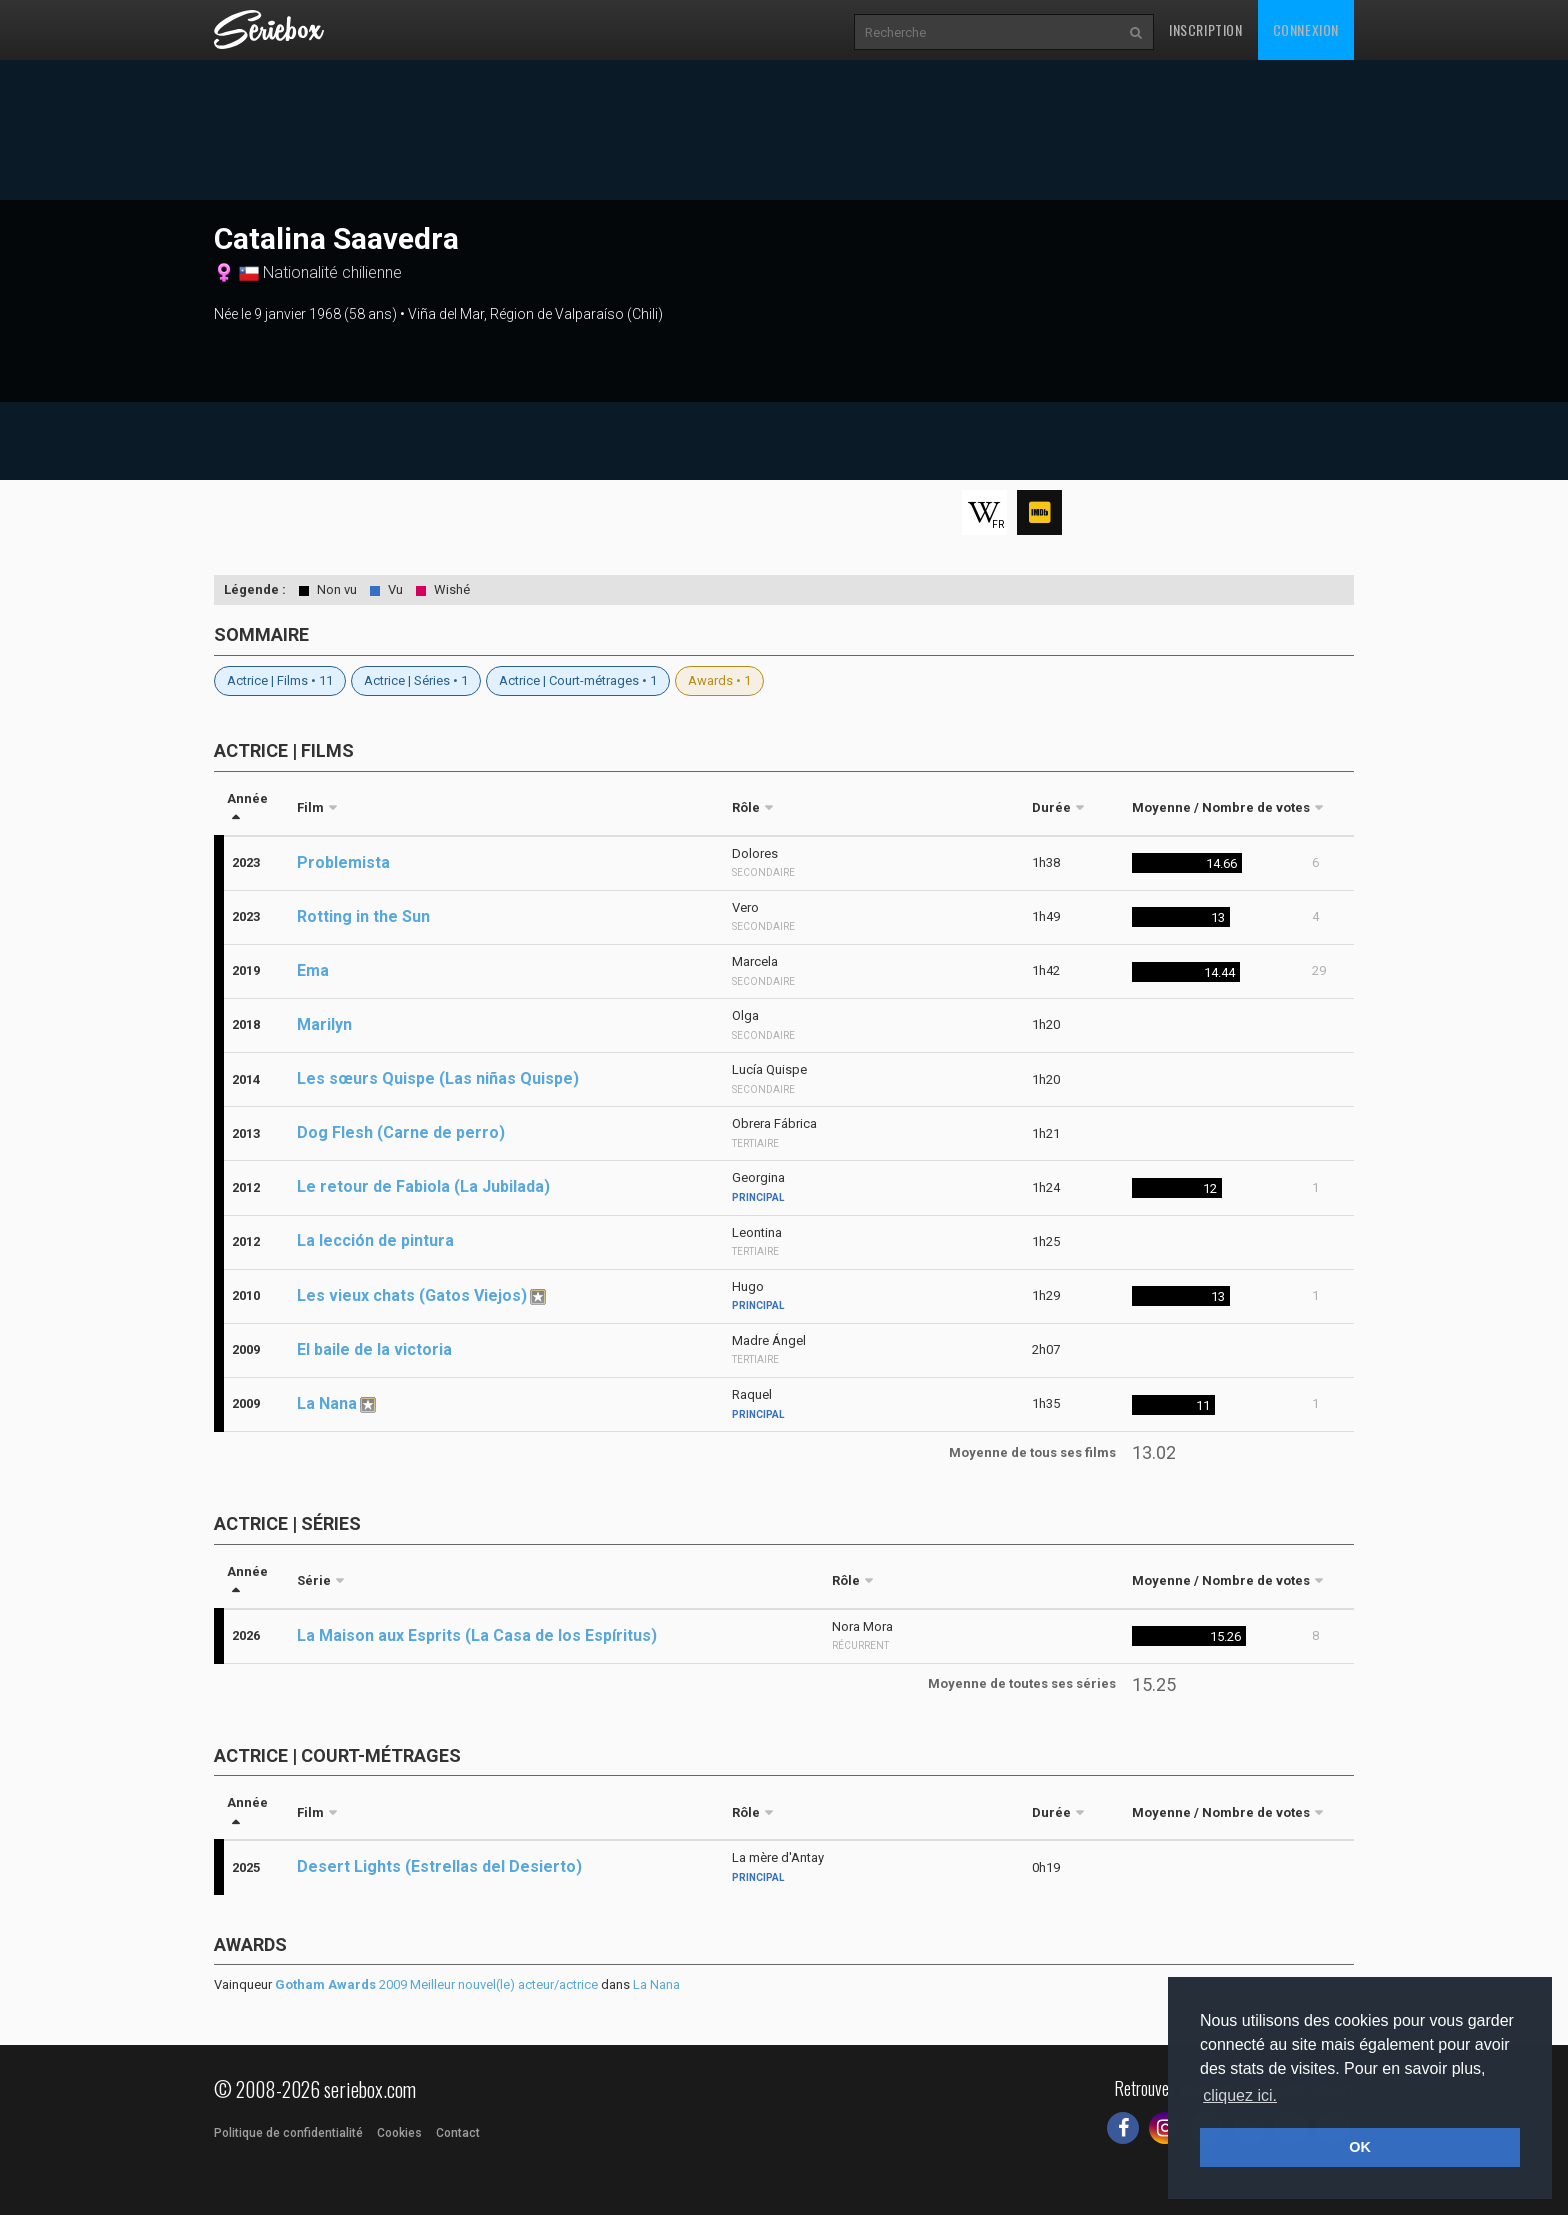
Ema (313, 970)
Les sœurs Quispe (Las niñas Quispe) (438, 1078)
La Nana (327, 1403)
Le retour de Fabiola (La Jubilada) (423, 1186)
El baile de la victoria (374, 1349)
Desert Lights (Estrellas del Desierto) (439, 1866)
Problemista (343, 862)
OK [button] (1360, 2147)
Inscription (1206, 29)
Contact (458, 2133)
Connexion (1306, 29)
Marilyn (324, 1024)
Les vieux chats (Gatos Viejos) (412, 1295)
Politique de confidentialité (288, 2133)
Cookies (399, 2133)
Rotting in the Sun (363, 916)
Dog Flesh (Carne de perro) (401, 1132)
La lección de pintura (375, 1240)
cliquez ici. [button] (1240, 2095)
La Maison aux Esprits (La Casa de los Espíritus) (477, 1635)
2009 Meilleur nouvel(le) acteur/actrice (436, 1984)
